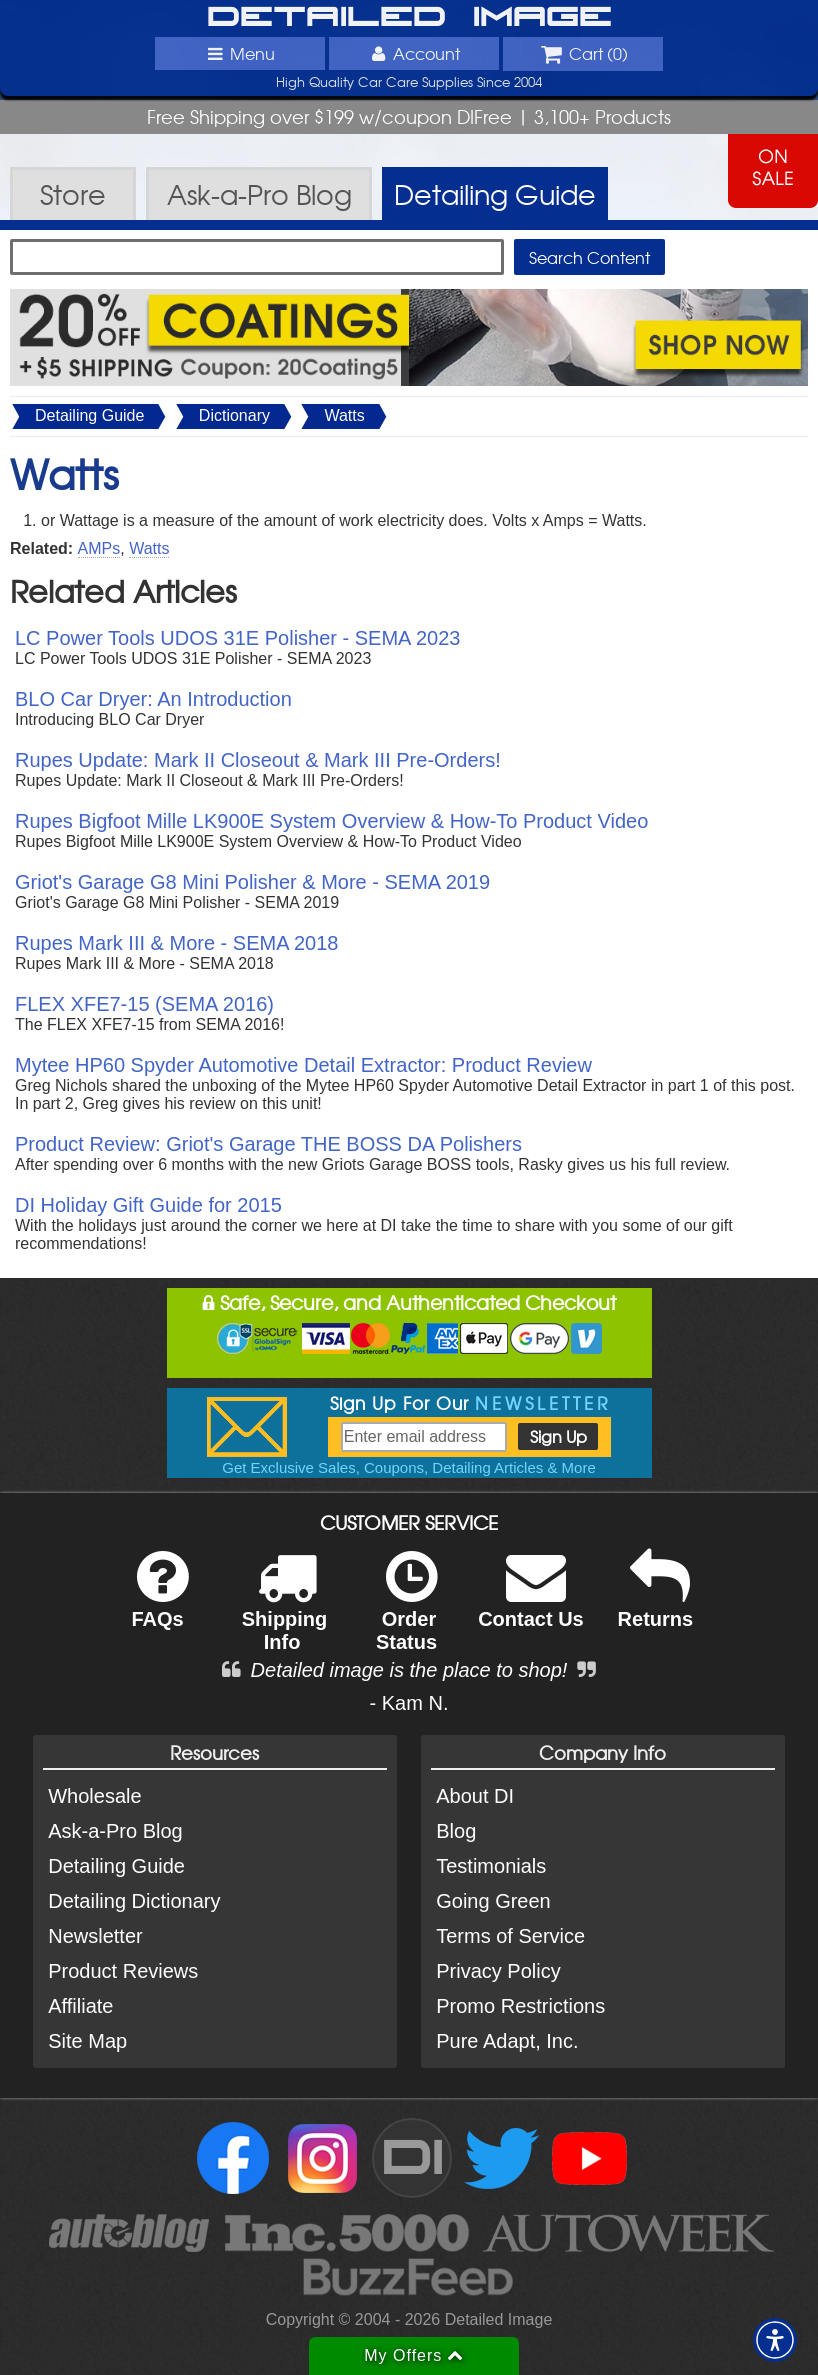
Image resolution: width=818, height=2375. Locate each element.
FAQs (159, 1602)
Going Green (493, 1901)
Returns (656, 1602)
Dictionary (234, 415)
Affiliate (80, 2006)
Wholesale (94, 1796)
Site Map (87, 2041)
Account (414, 53)
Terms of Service (510, 1936)
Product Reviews (123, 1971)
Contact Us (531, 1602)
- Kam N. (409, 1703)
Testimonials (491, 1866)
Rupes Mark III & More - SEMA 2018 (176, 943)
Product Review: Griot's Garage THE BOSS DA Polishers (268, 1144)
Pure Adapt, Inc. (507, 2041)
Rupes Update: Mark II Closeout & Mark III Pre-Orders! (258, 760)
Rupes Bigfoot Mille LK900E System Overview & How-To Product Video (331, 821)
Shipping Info (285, 1614)
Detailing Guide (89, 415)
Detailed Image (409, 18)
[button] (775, 2340)
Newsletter (95, 1936)
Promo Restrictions (520, 2006)
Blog (456, 1831)
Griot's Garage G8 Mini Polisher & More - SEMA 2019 (252, 882)
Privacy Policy (498, 1971)
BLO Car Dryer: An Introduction (153, 699)
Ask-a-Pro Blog (115, 1831)
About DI (475, 1796)
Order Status (406, 1614)
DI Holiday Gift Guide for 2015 (148, 1205)
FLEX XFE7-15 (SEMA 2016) (144, 1004)
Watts (344, 415)
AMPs (99, 548)
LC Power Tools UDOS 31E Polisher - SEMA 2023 (237, 638)
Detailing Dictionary (134, 1901)
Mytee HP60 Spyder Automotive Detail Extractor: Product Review (303, 1065)
